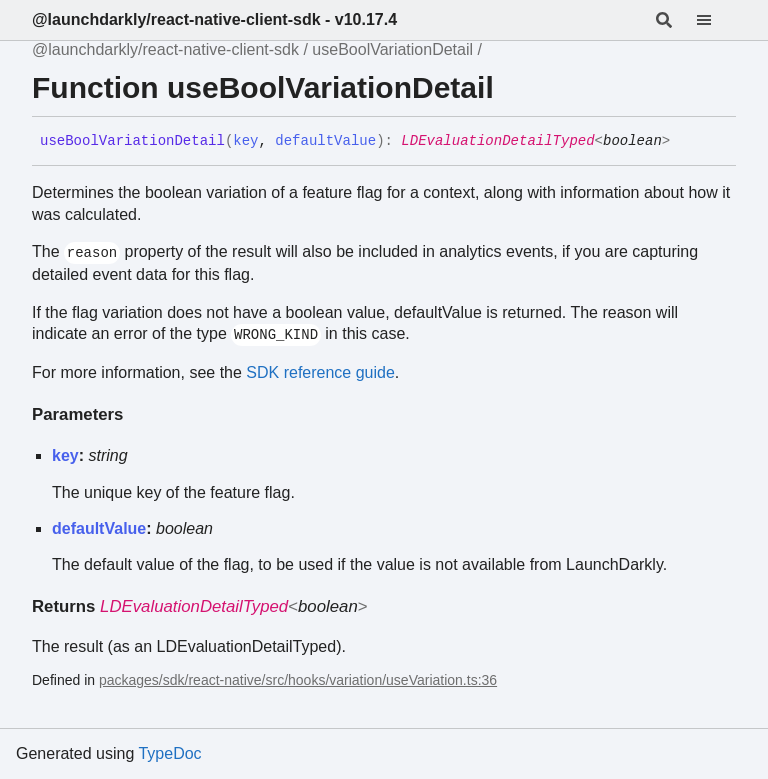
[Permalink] (685, 142)
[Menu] (716, 20)
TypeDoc (169, 753)
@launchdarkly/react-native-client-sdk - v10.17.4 (214, 19)
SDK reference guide (320, 372)
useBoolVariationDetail (392, 49)
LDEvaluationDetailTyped (497, 141)
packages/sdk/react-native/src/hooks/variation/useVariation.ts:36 (298, 680)
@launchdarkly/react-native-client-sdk (165, 49)
